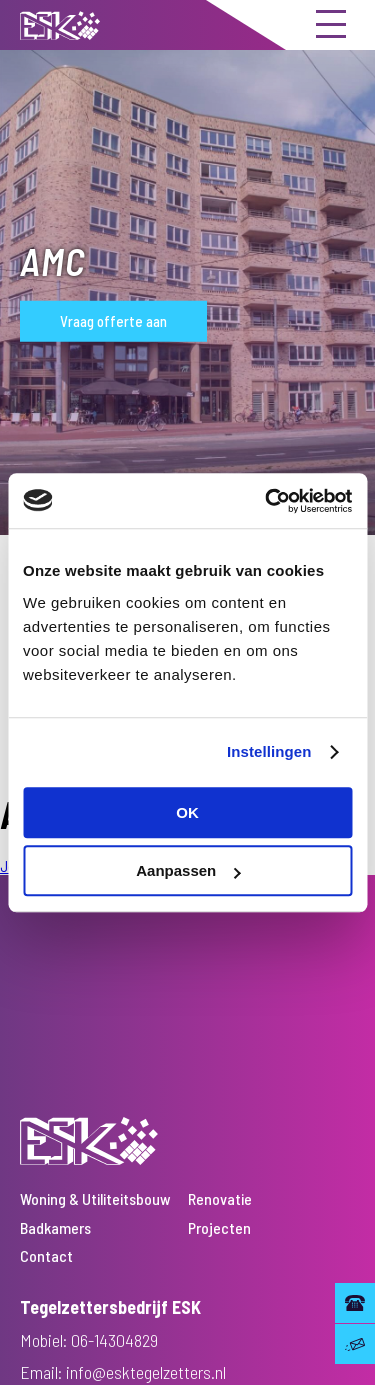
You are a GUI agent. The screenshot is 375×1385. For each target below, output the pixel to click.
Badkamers (55, 1227)
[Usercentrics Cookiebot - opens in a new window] (267, 501)
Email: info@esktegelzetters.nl (123, 1372)
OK (187, 812)
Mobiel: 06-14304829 (89, 1340)
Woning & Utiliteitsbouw (95, 1198)
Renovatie (220, 1198)
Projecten (219, 1227)
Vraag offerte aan (113, 321)
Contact (46, 1255)
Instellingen (269, 751)
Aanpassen (188, 870)
